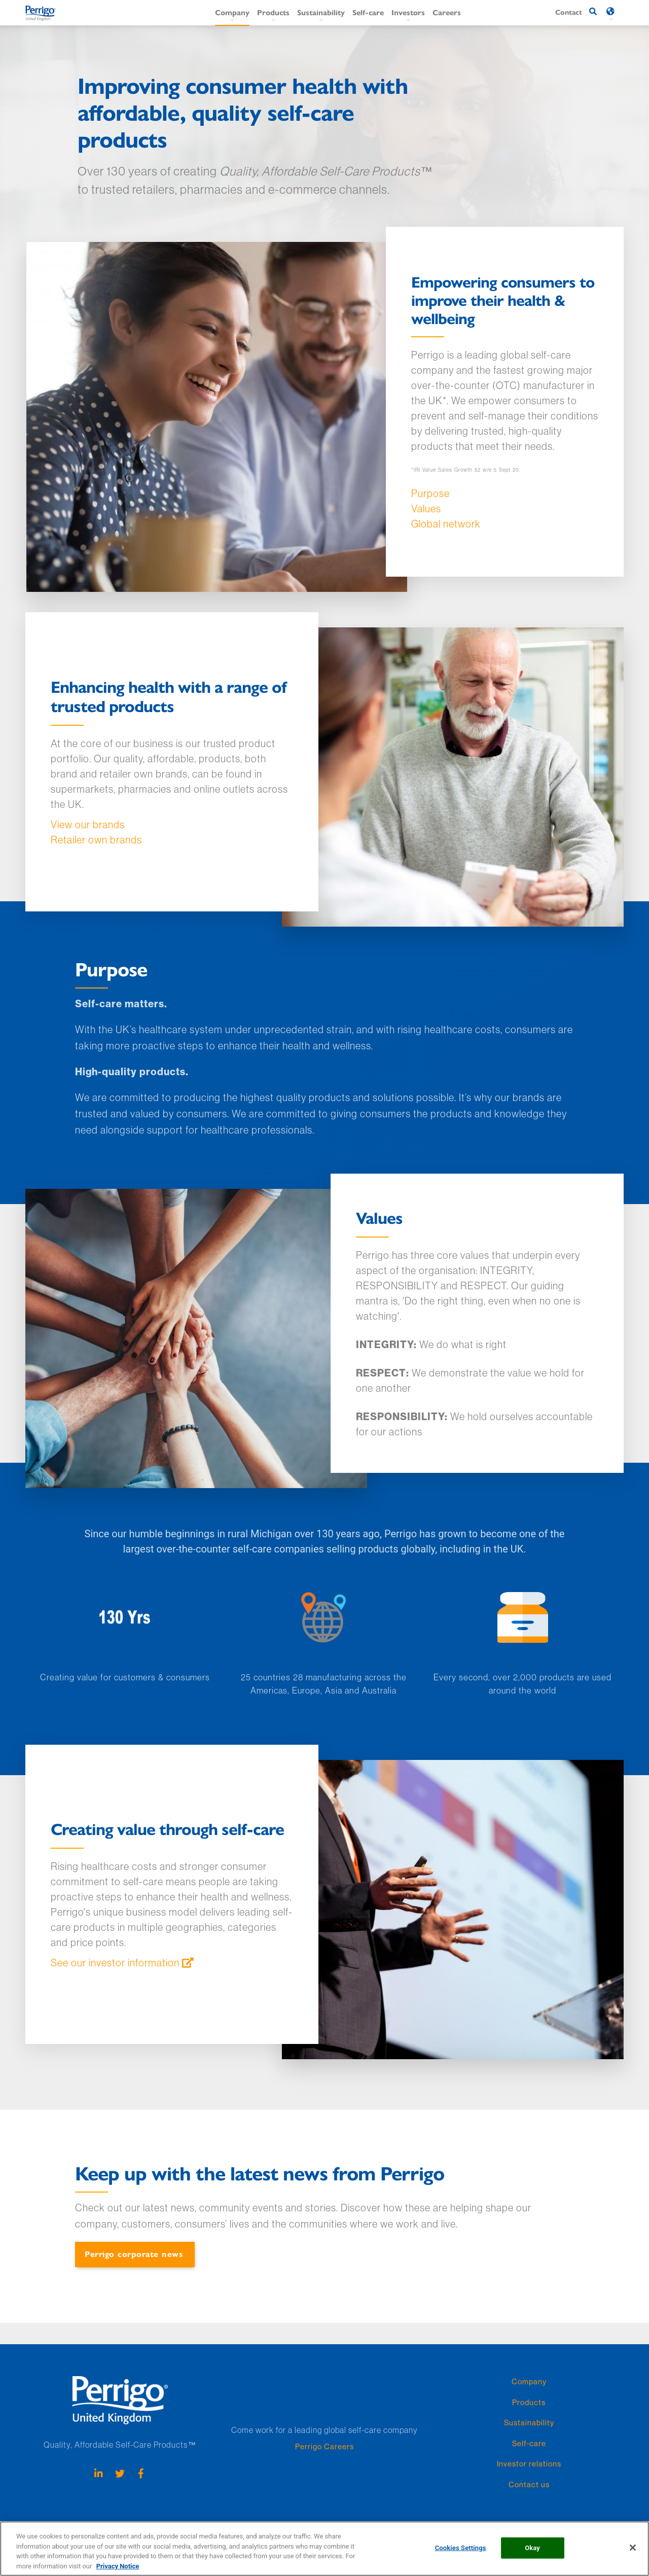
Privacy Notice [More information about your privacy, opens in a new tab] (117, 2571)
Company (232, 12)
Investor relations (529, 2463)
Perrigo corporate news (134, 2254)
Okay (532, 2553)
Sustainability (321, 12)
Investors (408, 12)
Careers (446, 12)
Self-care (368, 12)
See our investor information (115, 1962)
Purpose (430, 493)
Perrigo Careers (324, 2446)
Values (426, 508)
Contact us (529, 2484)
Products (273, 12)
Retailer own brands (96, 839)
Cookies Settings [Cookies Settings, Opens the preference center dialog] (460, 2553)
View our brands (88, 824)
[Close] (633, 2553)
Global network (446, 523)
